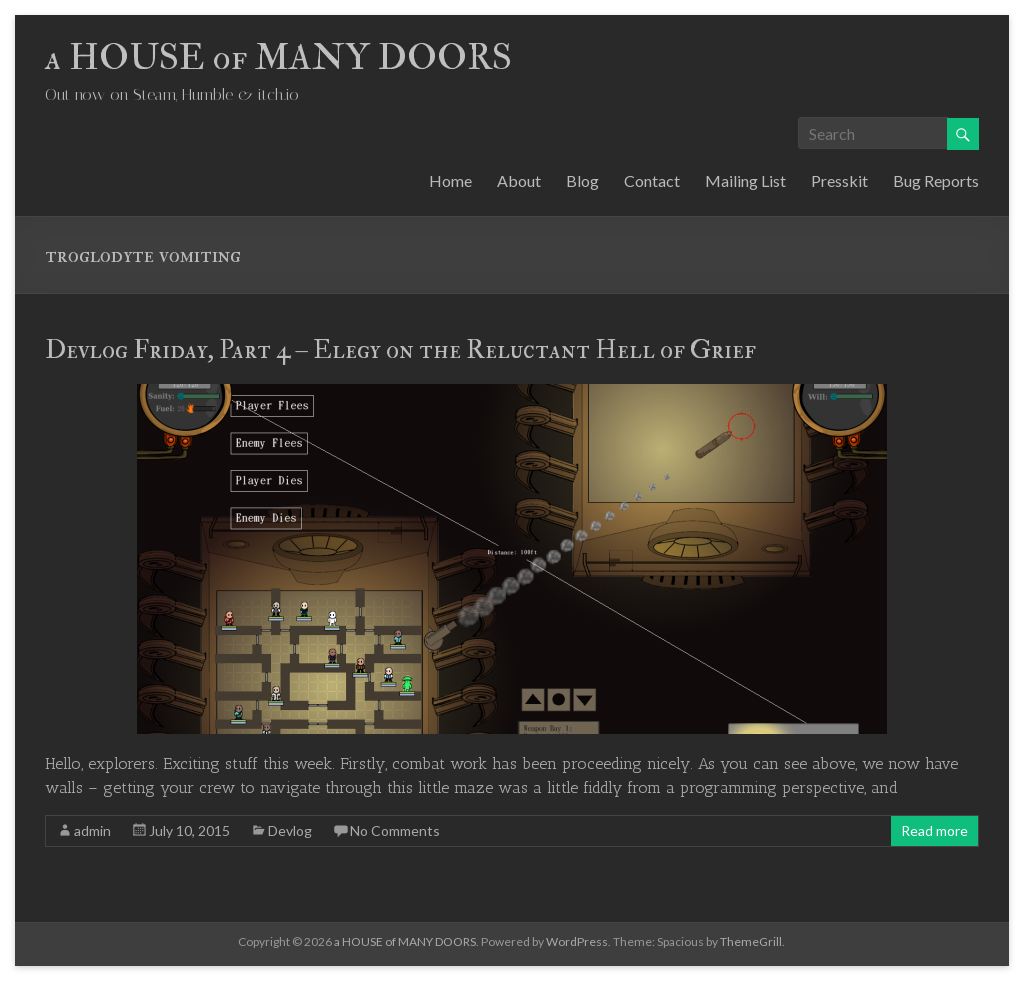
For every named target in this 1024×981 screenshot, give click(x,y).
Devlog (290, 830)
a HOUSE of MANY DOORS (278, 57)
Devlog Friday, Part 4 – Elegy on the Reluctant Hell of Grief (400, 350)
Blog (582, 180)
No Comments (395, 830)
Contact (652, 180)
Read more (934, 830)
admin (92, 830)
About (519, 180)
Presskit (839, 180)
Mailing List (745, 180)
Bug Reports (936, 180)
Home (450, 180)
